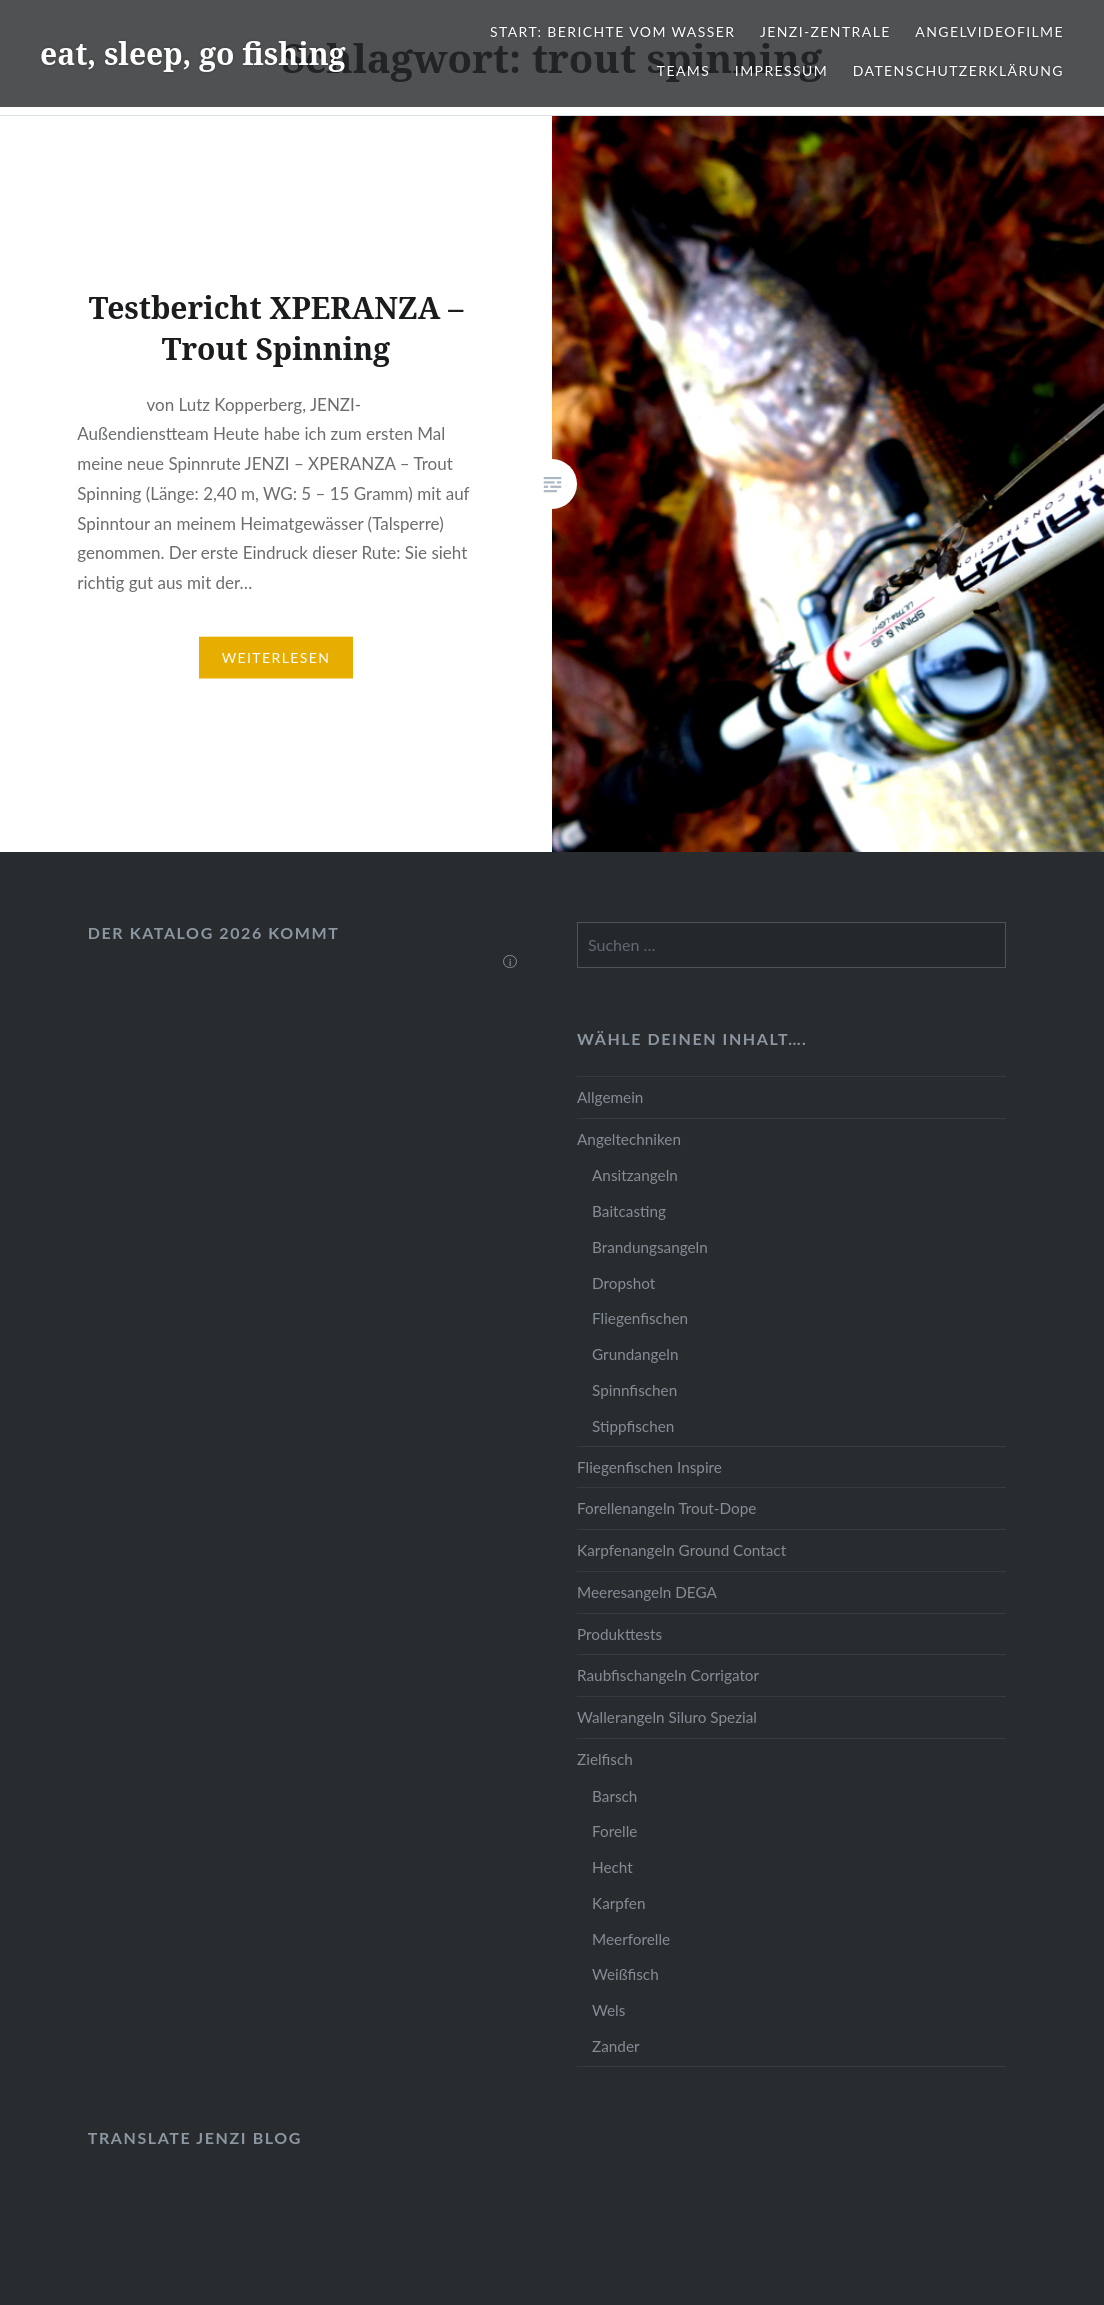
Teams (683, 70)
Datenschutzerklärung (958, 70)
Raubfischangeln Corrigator (668, 1675)
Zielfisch (605, 1759)
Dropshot (623, 1283)
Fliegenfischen (640, 1318)
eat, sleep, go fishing (193, 53)
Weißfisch (625, 1974)
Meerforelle (631, 1939)
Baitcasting (629, 1211)
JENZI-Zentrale (825, 31)
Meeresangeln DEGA (647, 1592)
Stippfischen (633, 1426)
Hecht (612, 1867)
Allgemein (610, 1097)
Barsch (614, 1796)
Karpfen (618, 1903)
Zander (616, 2046)
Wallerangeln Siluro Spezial (667, 1717)
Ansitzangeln (635, 1175)
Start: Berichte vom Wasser (612, 31)
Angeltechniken (629, 1139)
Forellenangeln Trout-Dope (666, 1508)
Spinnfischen (634, 1390)
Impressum (781, 70)
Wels (608, 2010)
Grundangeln (635, 1354)
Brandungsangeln (650, 1247)
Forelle (614, 1831)
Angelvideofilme (989, 31)
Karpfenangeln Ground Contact (681, 1550)
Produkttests (619, 1634)
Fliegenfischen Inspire (649, 1467)
